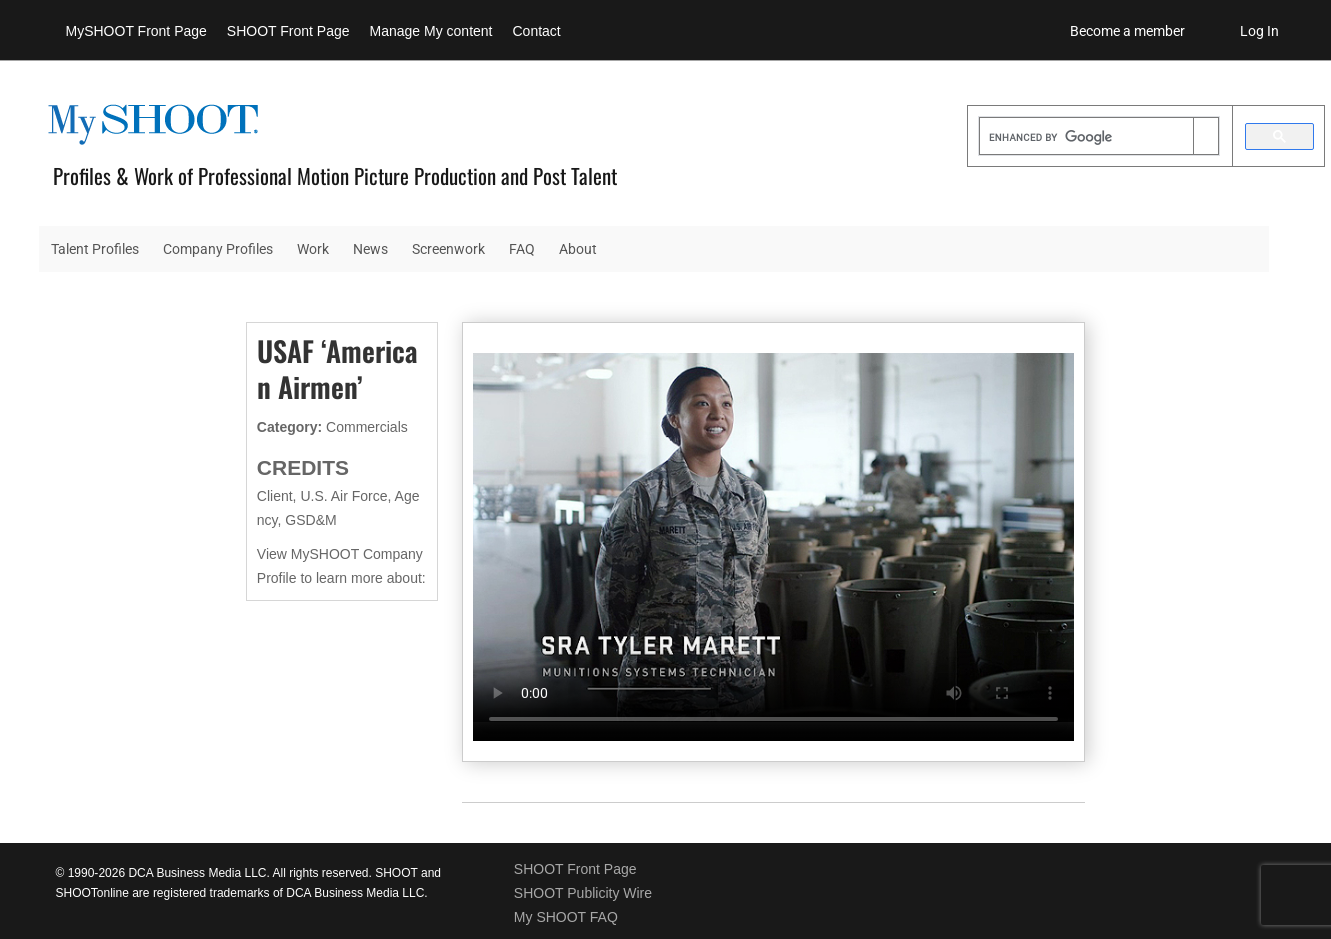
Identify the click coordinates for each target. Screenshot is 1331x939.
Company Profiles (218, 249)
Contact (537, 31)
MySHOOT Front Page (136, 31)
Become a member (1127, 31)
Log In (1259, 31)
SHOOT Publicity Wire (583, 893)
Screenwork (448, 249)
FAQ (522, 249)
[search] (1086, 138)
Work (313, 249)
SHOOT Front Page (288, 31)
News (370, 249)
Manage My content (431, 31)
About (578, 249)
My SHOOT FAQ (566, 917)
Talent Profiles (95, 249)
